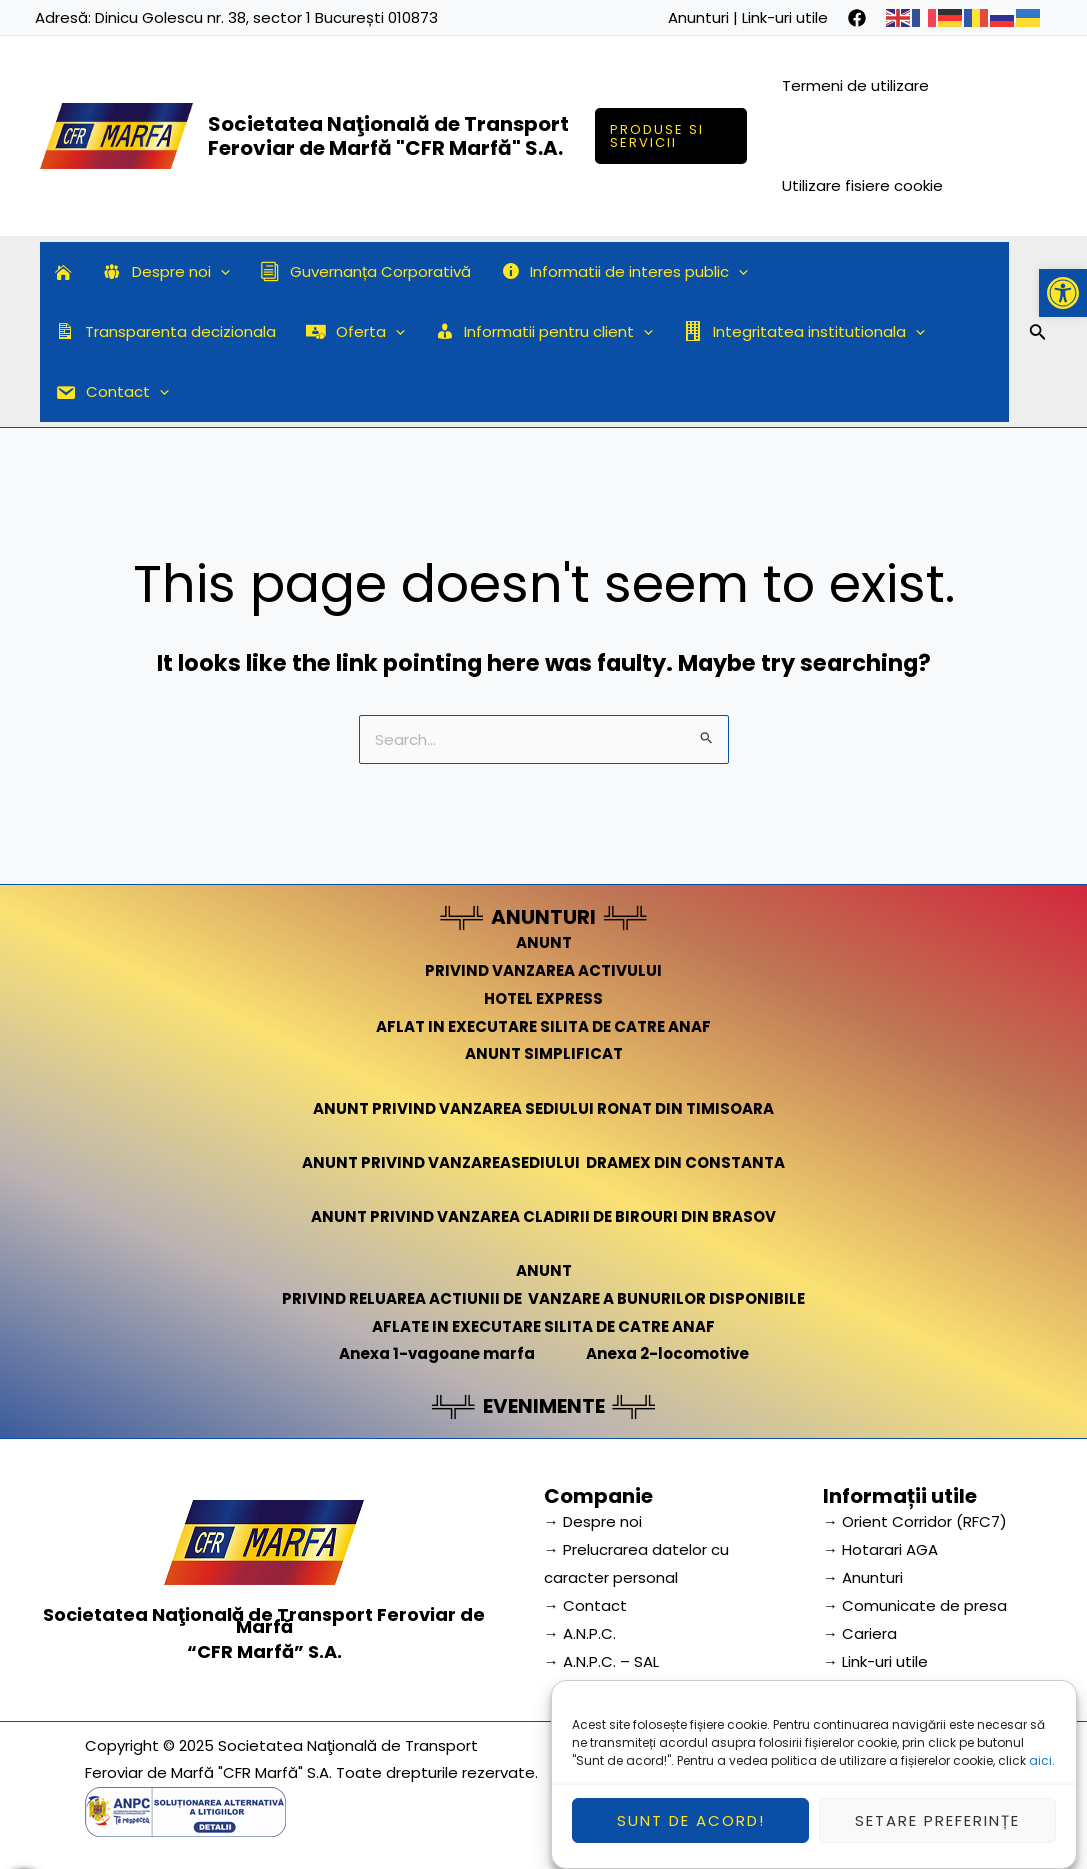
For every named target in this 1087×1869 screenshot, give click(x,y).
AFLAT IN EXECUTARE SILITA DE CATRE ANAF (543, 1026)
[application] (220, 272)
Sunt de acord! (691, 1835)
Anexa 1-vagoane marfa (437, 1353)
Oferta (355, 332)
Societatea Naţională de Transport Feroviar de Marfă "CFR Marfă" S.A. (388, 136)
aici (1040, 1775)
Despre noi (166, 272)
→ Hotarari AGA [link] (880, 1549)
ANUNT (544, 942)
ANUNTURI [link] (543, 917)
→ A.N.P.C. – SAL (601, 1661)
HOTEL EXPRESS (543, 998)
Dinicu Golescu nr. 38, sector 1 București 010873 (266, 17)
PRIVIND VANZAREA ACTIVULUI (543, 970)
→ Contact (585, 1605)
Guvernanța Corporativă (365, 271)
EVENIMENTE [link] (544, 1406)
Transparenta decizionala (165, 331)
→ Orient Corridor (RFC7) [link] (915, 1521)
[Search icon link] (1038, 335)
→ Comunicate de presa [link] (915, 1605)
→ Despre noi (593, 1521)
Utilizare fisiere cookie (862, 185)
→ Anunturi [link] (863, 1577)
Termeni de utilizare (855, 85)
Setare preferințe (937, 1835)
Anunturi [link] (698, 17)
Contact (112, 392)
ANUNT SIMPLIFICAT (544, 1053)
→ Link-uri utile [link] (875, 1661)
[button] (1063, 293)
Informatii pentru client (544, 332)
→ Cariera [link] (860, 1633)
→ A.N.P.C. (580, 1633)
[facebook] (857, 18)
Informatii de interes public (625, 272)
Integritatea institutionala (804, 332)
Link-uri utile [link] (785, 17)
